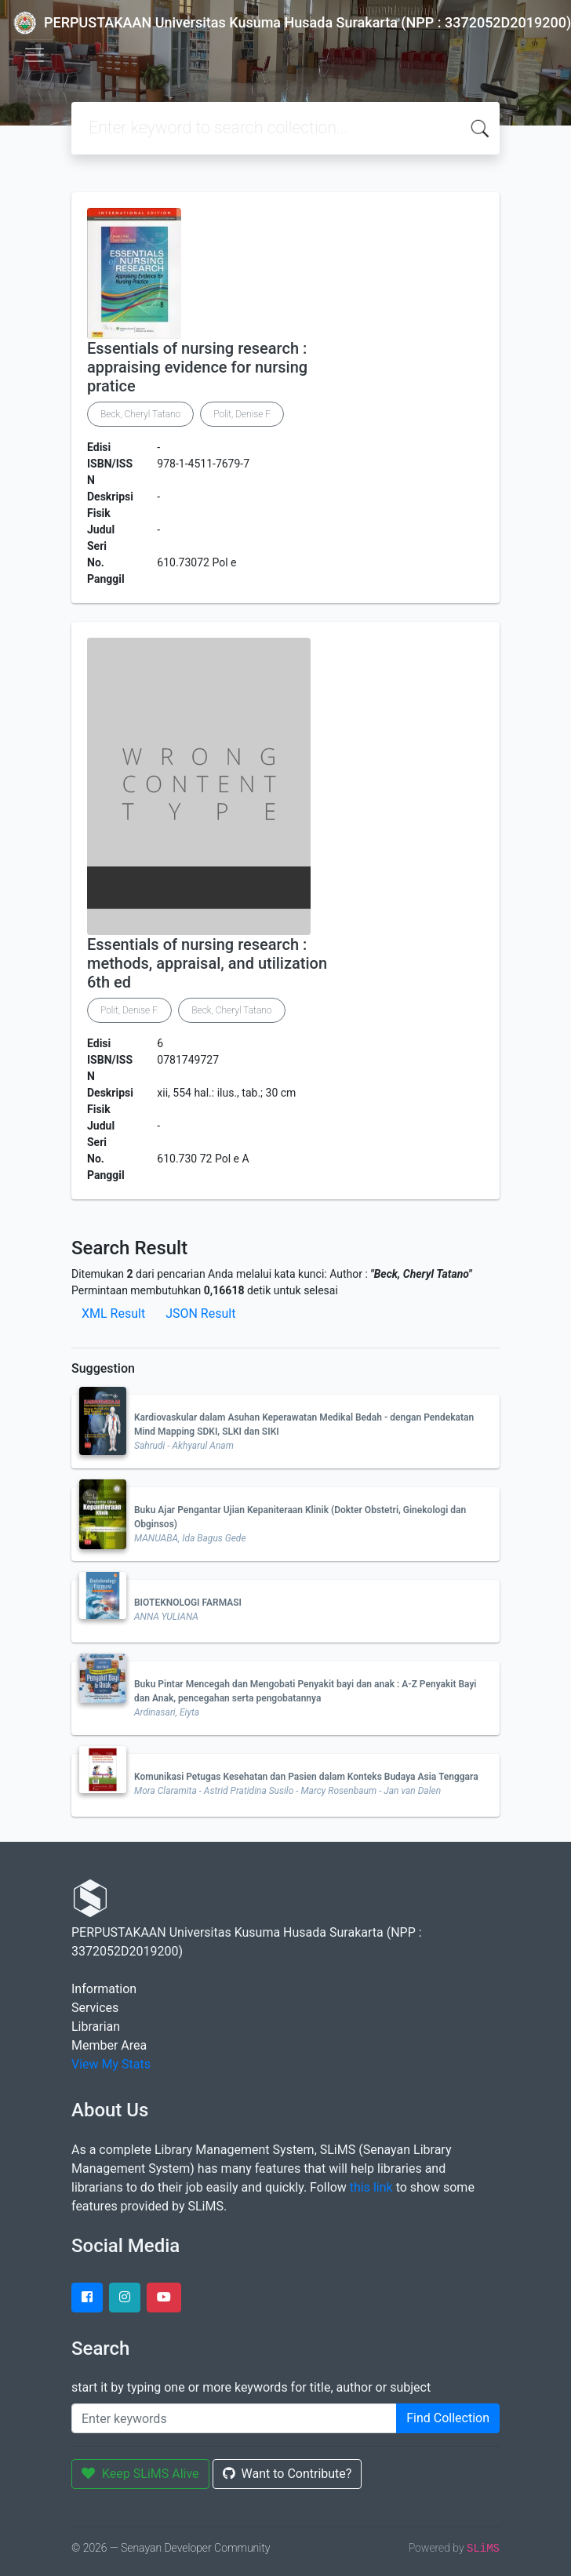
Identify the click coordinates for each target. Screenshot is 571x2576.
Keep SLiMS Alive (140, 2473)
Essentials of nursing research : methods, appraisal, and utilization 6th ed (207, 963)
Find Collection (447, 2417)
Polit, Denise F (242, 414)
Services (94, 2007)
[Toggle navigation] (34, 55)
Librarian (95, 2026)
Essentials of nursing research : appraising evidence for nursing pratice (197, 367)
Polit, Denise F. (129, 1010)
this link (371, 2187)
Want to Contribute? (287, 2473)
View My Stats (111, 2064)
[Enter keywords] (234, 2418)
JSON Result (200, 1313)
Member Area (109, 2045)
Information (103, 1988)
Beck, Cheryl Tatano (140, 414)
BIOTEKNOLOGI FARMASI (188, 1602)
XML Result (113, 1313)
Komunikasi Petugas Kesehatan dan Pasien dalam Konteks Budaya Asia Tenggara (306, 1776)
